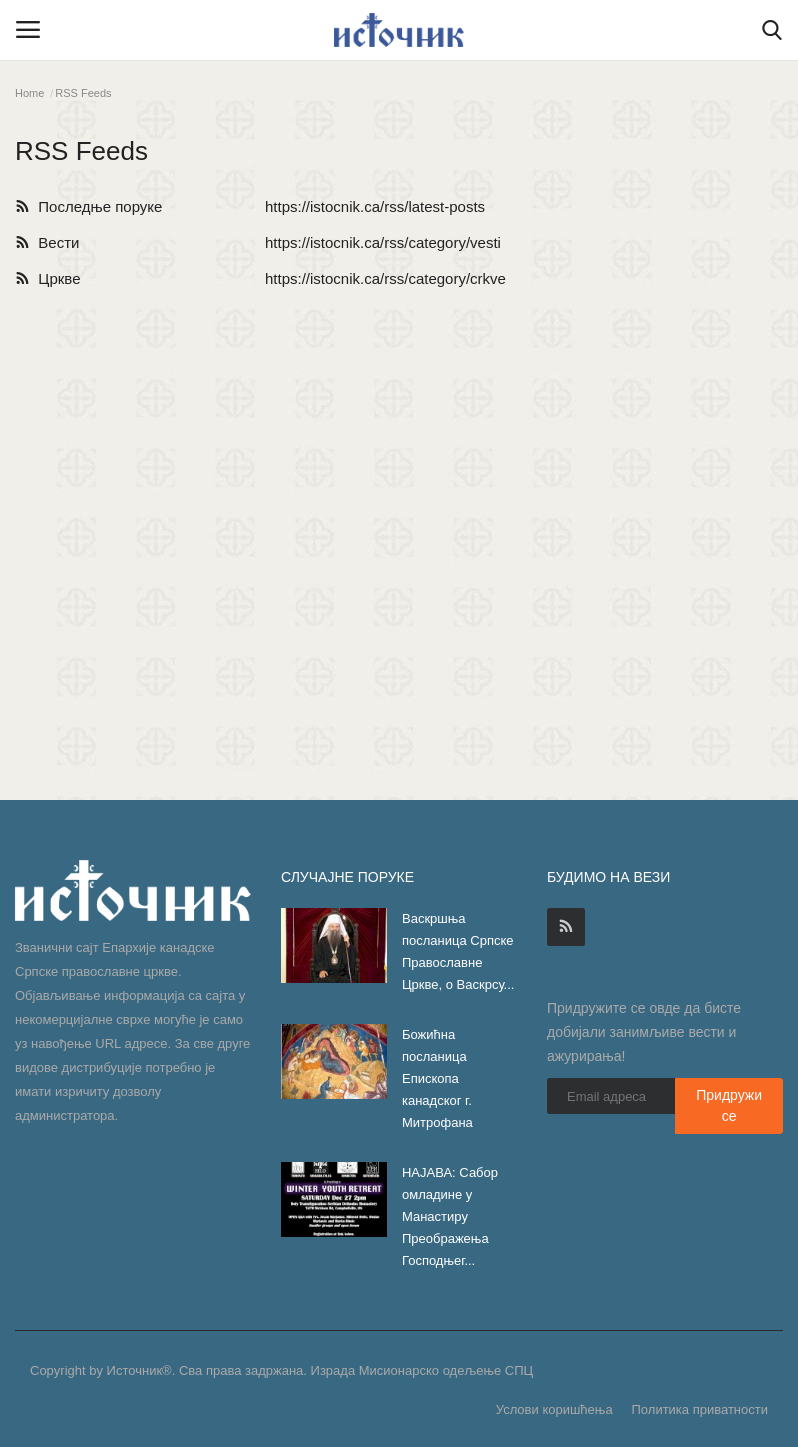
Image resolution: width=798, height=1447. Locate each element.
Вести (47, 242)
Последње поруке (88, 206)
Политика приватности (700, 1409)
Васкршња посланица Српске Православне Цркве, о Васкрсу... (458, 951)
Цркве (47, 278)
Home (29, 93)
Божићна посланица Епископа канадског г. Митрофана (437, 1078)
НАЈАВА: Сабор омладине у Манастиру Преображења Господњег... (450, 1216)
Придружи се (729, 1105)
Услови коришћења (554, 1409)
